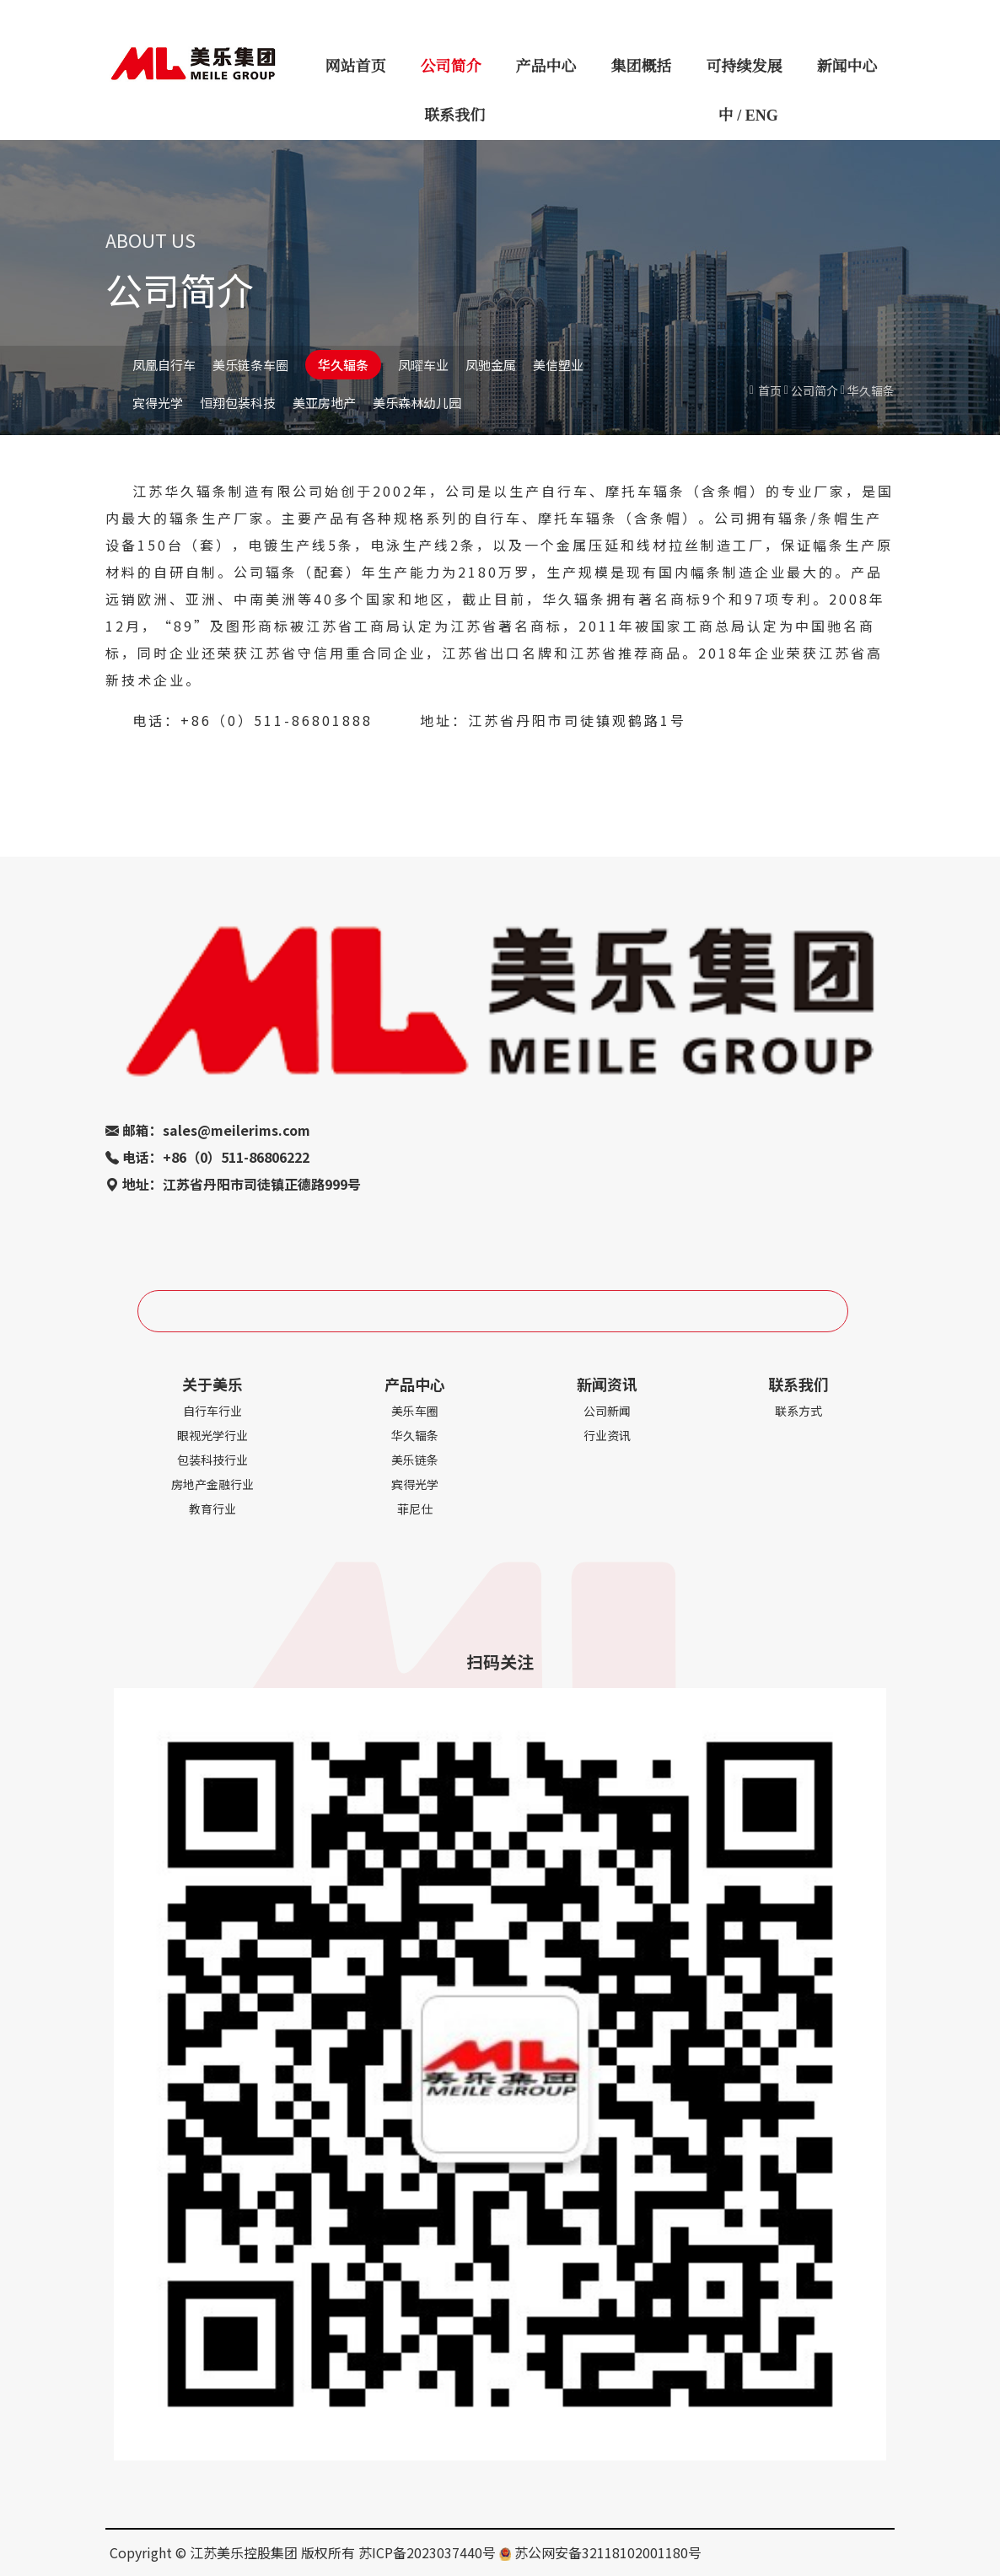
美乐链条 (414, 1459)
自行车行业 (212, 1410)
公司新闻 (607, 1410)
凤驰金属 (490, 365)
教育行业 (212, 1508)
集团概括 (641, 66)
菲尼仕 (415, 1508)
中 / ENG (748, 115)
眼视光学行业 (212, 1435)
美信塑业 (558, 365)
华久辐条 (343, 365)
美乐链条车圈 (250, 365)
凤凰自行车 (164, 365)
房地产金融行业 (212, 1484)
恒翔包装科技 (238, 402)
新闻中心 (847, 66)
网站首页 (355, 66)
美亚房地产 (324, 402)
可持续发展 (744, 66)
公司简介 (451, 66)
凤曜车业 (423, 365)
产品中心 (546, 66)
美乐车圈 (414, 1410)
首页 (770, 390)
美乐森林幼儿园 (417, 402)
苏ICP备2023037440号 (427, 2552)
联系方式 (798, 1410)
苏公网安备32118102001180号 (608, 2552)
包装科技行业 (212, 1459)
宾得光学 (157, 402)
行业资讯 (607, 1435)
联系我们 (454, 115)
